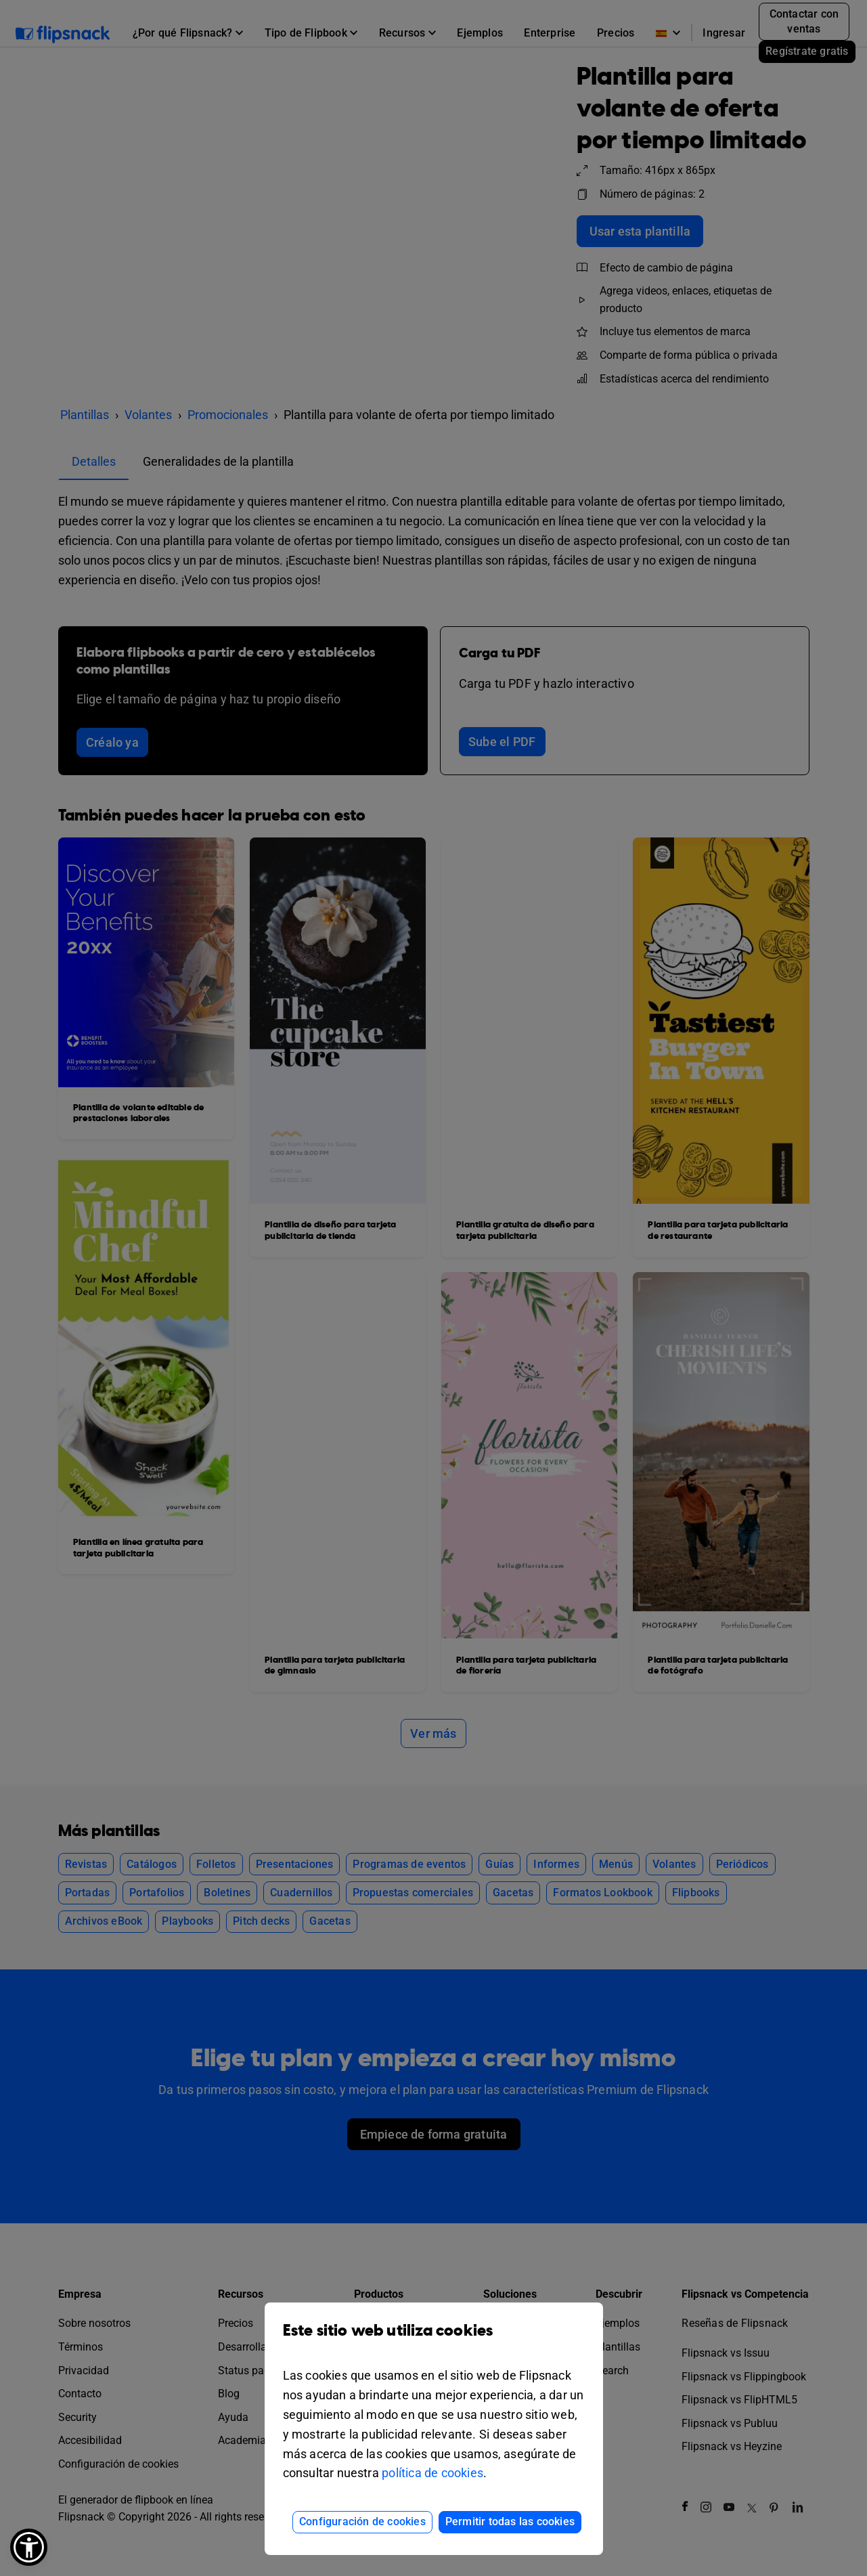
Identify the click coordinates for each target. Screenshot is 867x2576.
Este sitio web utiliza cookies (434, 2341)
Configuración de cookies (362, 2521)
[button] (29, 2547)
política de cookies (432, 2473)
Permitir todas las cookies (510, 2521)
